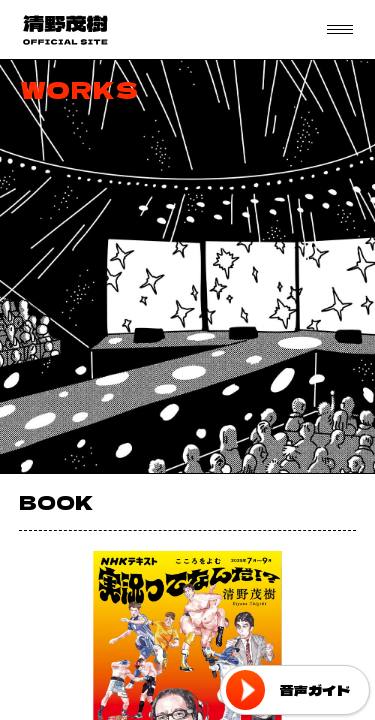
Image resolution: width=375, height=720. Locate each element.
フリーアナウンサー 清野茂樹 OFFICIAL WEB (65, 30)
